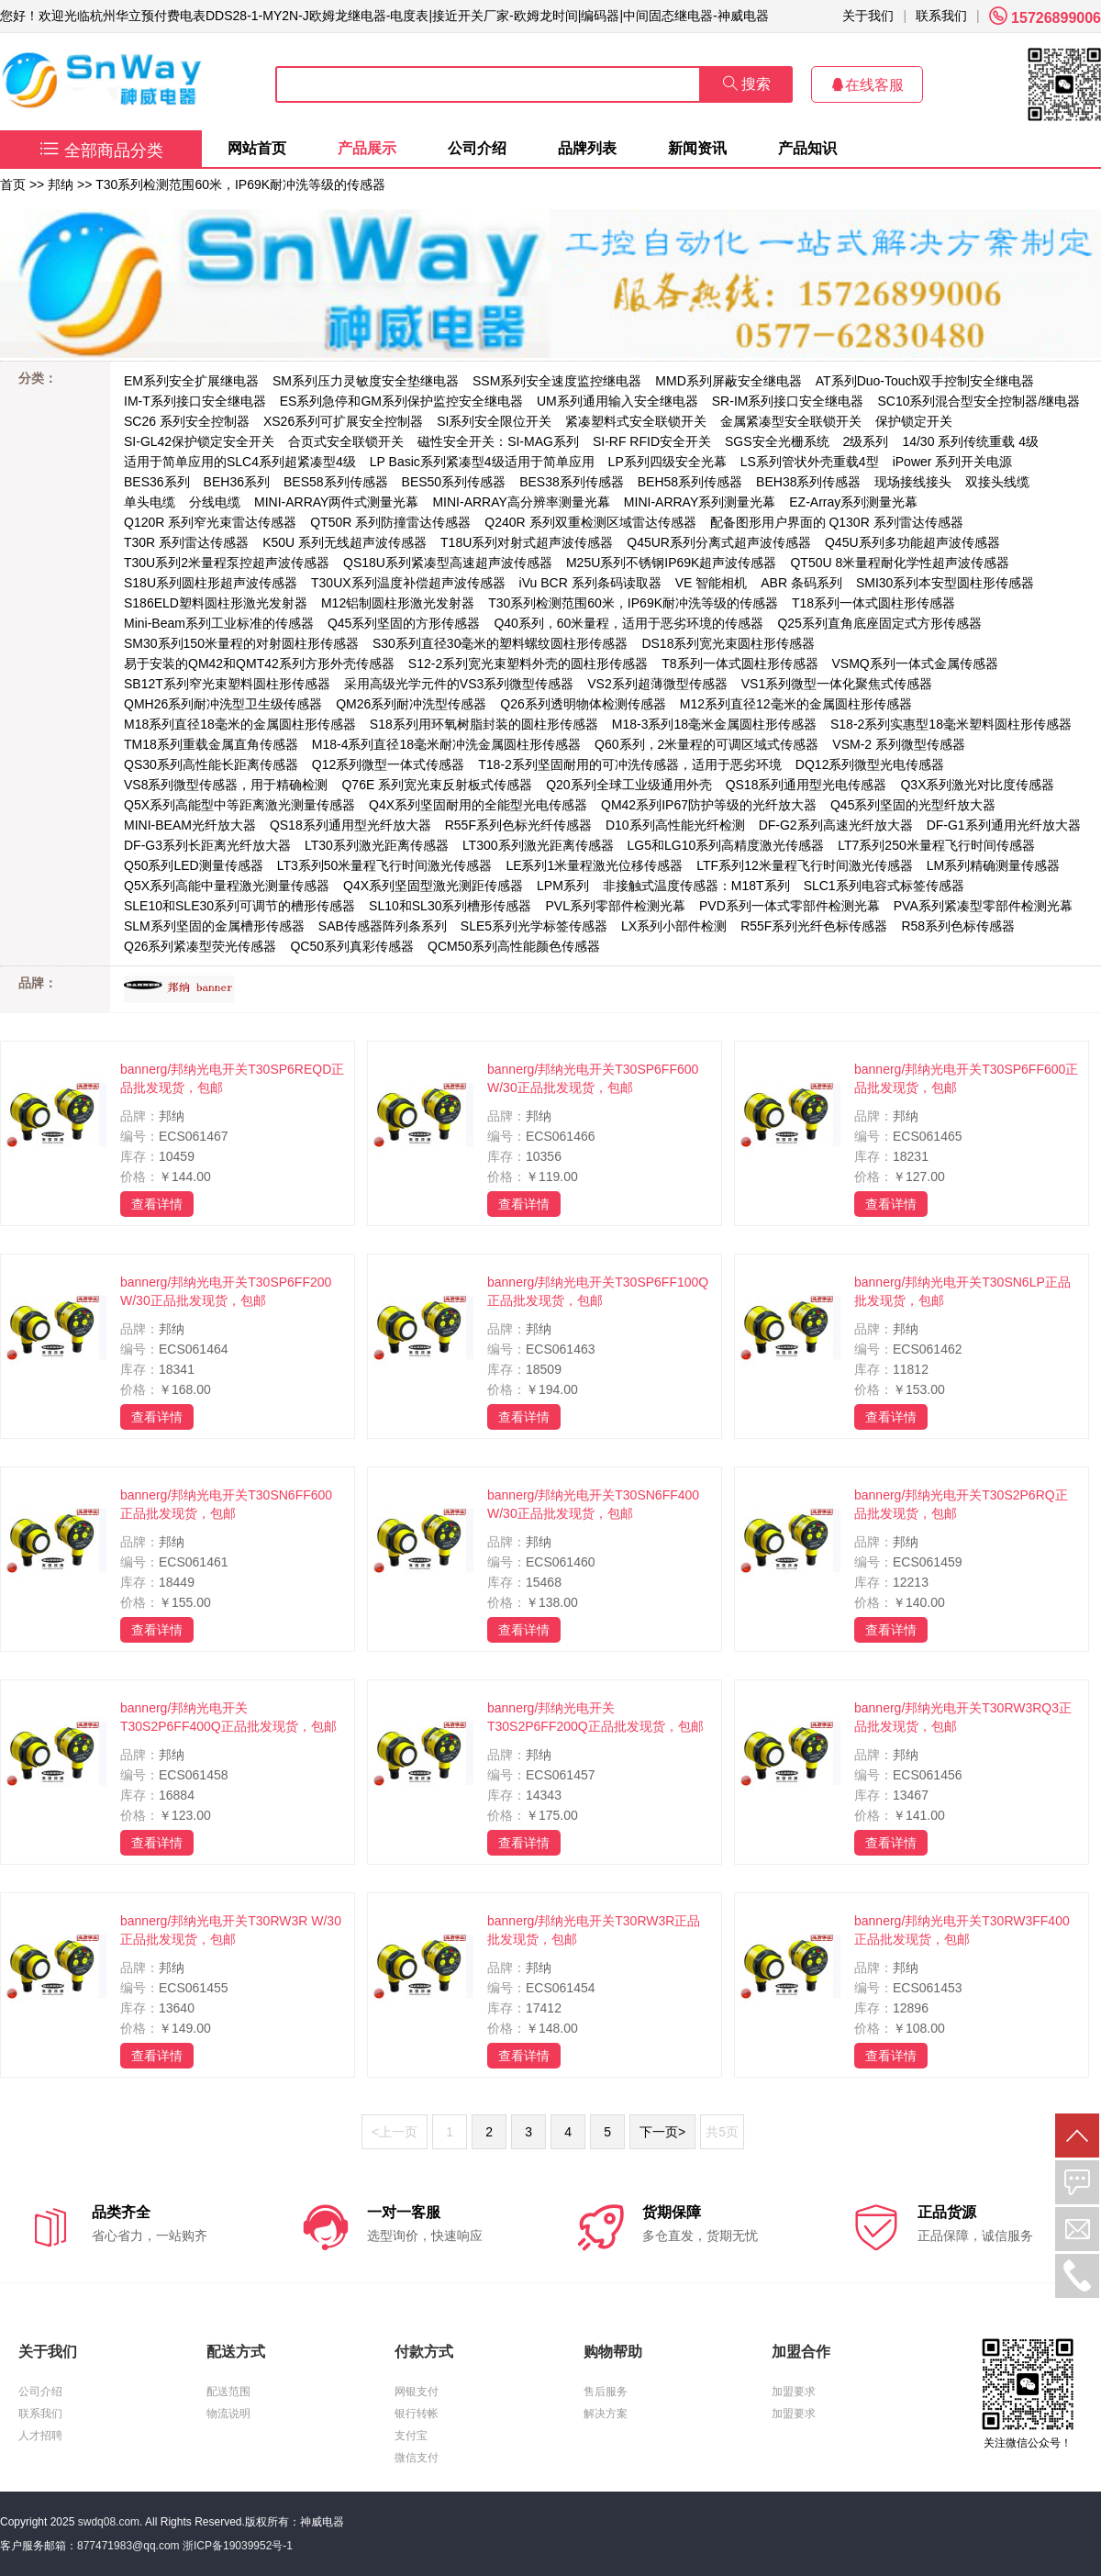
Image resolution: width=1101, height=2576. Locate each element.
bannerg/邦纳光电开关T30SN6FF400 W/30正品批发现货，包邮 (593, 1504)
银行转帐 (417, 2413)
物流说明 (228, 2413)
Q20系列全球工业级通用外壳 (628, 784)
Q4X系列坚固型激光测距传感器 (433, 885)
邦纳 (60, 184)
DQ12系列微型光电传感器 (870, 764)
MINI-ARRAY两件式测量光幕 (336, 502)
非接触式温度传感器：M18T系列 (696, 885)
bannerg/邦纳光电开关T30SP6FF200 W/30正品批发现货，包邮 (225, 1291)
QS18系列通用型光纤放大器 (350, 825)
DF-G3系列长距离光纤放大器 (207, 845)
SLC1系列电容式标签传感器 (884, 885)
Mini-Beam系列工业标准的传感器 (219, 623)
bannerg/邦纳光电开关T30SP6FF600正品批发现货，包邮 (966, 1078)
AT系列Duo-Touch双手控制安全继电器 (925, 381)
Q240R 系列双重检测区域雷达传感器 (589, 522)
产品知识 (807, 148)
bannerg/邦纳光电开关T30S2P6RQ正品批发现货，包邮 (961, 1504)
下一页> (662, 2131)
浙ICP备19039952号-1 (238, 2545)
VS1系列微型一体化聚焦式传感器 (836, 683)
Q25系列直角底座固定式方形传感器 (879, 623)
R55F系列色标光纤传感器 (518, 825)
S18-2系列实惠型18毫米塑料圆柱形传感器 (951, 724)
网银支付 (417, 2391)
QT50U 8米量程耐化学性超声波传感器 (899, 562)
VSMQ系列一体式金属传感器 (915, 663)
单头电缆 (149, 502)
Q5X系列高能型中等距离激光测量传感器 (239, 804)
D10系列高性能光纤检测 (675, 825)
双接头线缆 (997, 481)
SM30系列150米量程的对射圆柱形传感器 (241, 643)
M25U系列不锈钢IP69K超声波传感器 (671, 562)
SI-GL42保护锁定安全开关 (199, 441)
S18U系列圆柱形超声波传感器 (210, 582)
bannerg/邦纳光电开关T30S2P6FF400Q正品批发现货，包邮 (228, 1717)
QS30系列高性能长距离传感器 (211, 764)
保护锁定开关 (913, 421)
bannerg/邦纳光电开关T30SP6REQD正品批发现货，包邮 (232, 1078)
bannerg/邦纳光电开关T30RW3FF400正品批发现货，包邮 (962, 1929)
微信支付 (417, 2457)
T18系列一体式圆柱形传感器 (873, 603)
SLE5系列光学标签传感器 (534, 926)
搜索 (747, 84)
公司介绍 (477, 148)
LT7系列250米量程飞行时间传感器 (936, 845)
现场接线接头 (912, 481)
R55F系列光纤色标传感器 (813, 926)
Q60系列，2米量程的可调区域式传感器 (706, 744)
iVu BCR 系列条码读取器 (590, 582)
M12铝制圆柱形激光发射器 (397, 603)
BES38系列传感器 (571, 481)
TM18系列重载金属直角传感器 (211, 744)
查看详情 (157, 1204)
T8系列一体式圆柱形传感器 (739, 663)
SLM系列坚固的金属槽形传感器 (214, 926)
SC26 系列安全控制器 (187, 421)
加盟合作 (801, 2351)
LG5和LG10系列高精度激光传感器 (726, 845)
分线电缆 (214, 502)
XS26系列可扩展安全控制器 (343, 421)
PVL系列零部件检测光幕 (614, 905)
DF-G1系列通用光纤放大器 (1004, 825)
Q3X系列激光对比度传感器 (977, 784)
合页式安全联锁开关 (346, 441)
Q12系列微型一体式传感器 (388, 764)
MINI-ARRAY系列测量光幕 (699, 502)
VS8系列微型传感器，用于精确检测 (226, 784)
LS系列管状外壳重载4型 (809, 461)
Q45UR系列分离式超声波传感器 (719, 542)
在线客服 (867, 85)
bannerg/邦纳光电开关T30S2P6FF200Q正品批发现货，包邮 (595, 1717)
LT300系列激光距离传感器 (538, 845)
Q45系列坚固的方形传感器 (404, 623)
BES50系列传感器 (454, 481)
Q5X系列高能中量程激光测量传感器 (226, 885)
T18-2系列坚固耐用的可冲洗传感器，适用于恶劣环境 (630, 764)
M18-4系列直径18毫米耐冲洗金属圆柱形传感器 (446, 744)
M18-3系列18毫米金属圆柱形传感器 (714, 724)
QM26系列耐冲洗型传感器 (411, 704)
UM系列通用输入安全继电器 (617, 401)
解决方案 (606, 2413)
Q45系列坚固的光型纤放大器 (912, 804)
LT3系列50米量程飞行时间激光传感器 (385, 865)
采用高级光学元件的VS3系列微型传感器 (458, 683)
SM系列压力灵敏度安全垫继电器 (365, 381)
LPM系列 (563, 885)
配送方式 (235, 2351)
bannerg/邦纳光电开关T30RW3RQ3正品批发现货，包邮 (963, 1717)
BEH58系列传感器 (690, 481)
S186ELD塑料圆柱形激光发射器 (215, 603)
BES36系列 (157, 481)
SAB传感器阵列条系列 (382, 926)
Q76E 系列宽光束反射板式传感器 (436, 784)
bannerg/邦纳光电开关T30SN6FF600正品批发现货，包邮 (226, 1504)
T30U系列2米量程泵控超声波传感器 (226, 562)
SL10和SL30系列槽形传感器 (450, 905)
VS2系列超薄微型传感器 (657, 683)
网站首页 (257, 148)
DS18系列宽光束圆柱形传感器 (728, 643)
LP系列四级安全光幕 (667, 461)
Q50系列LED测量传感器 (193, 865)
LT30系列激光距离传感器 (377, 845)
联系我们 (941, 15)
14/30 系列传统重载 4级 (970, 441)
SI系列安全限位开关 (494, 421)
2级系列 (866, 441)
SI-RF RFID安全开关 (652, 441)
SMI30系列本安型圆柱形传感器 (945, 582)
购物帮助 (613, 2351)
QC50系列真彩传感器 (352, 946)
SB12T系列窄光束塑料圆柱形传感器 (227, 683)
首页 (13, 184)
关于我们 (868, 15)
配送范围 (228, 2391)
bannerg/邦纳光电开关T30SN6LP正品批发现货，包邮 (962, 1291)
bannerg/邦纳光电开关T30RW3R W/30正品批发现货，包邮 (230, 1929)
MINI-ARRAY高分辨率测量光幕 (520, 502)
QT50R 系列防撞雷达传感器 (390, 522)
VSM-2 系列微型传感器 (898, 744)
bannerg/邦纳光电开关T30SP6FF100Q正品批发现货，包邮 (597, 1291)
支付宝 (411, 2435)
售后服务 (606, 2391)
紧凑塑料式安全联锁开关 (635, 421)
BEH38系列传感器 (808, 481)
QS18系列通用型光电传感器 (806, 784)
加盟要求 (794, 2391)
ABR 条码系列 (801, 582)
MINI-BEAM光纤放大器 (190, 825)
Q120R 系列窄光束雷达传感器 (210, 522)
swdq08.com (108, 2521)
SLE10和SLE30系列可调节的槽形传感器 (239, 905)
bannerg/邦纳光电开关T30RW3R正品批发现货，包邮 (593, 1929)
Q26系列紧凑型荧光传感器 (200, 946)
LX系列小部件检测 (674, 926)
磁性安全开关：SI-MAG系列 (498, 441)
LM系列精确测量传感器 (993, 865)
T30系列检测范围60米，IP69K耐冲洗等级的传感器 (240, 184)
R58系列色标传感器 (958, 926)
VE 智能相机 (711, 582)
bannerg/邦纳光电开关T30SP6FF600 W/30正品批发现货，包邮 (592, 1078)
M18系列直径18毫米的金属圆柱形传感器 (240, 724)
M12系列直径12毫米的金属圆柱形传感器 (796, 704)
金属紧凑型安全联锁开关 (791, 421)
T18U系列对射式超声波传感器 (526, 542)
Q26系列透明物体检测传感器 (582, 704)
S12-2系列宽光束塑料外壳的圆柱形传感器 (528, 663)
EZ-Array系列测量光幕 (853, 502)
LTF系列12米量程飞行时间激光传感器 (804, 865)
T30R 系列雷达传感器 (186, 542)
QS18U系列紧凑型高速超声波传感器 (447, 562)
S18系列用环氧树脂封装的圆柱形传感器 (484, 724)
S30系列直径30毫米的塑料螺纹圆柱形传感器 (500, 643)
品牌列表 (587, 148)
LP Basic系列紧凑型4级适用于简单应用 (482, 461)
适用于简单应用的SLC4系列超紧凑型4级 (240, 461)
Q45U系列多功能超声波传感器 (912, 542)
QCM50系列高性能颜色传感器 (514, 946)
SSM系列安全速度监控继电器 (557, 381)
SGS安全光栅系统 (777, 441)
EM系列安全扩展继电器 (191, 381)
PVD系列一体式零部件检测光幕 (789, 905)
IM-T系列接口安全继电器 (195, 401)
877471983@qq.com (128, 2545)
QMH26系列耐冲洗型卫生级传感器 (223, 704)
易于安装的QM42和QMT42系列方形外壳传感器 (259, 663)
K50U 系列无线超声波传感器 (344, 542)
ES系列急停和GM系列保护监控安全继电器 (401, 401)
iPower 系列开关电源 (953, 461)
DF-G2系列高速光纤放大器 (836, 825)
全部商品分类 (101, 150)
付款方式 (424, 2351)
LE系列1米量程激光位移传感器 (594, 865)
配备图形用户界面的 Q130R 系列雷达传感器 (836, 522)
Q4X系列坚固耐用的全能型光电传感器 (478, 804)
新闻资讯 (697, 148)
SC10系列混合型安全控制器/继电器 (978, 401)
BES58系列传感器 (336, 481)
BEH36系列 (237, 481)
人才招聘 (40, 2435)
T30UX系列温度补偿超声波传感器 (408, 582)
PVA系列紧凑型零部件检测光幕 (983, 905)
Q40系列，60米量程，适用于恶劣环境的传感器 (628, 623)
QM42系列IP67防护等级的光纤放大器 (709, 804)
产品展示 (367, 148)
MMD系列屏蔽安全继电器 (728, 381)
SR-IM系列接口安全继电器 (788, 401)
